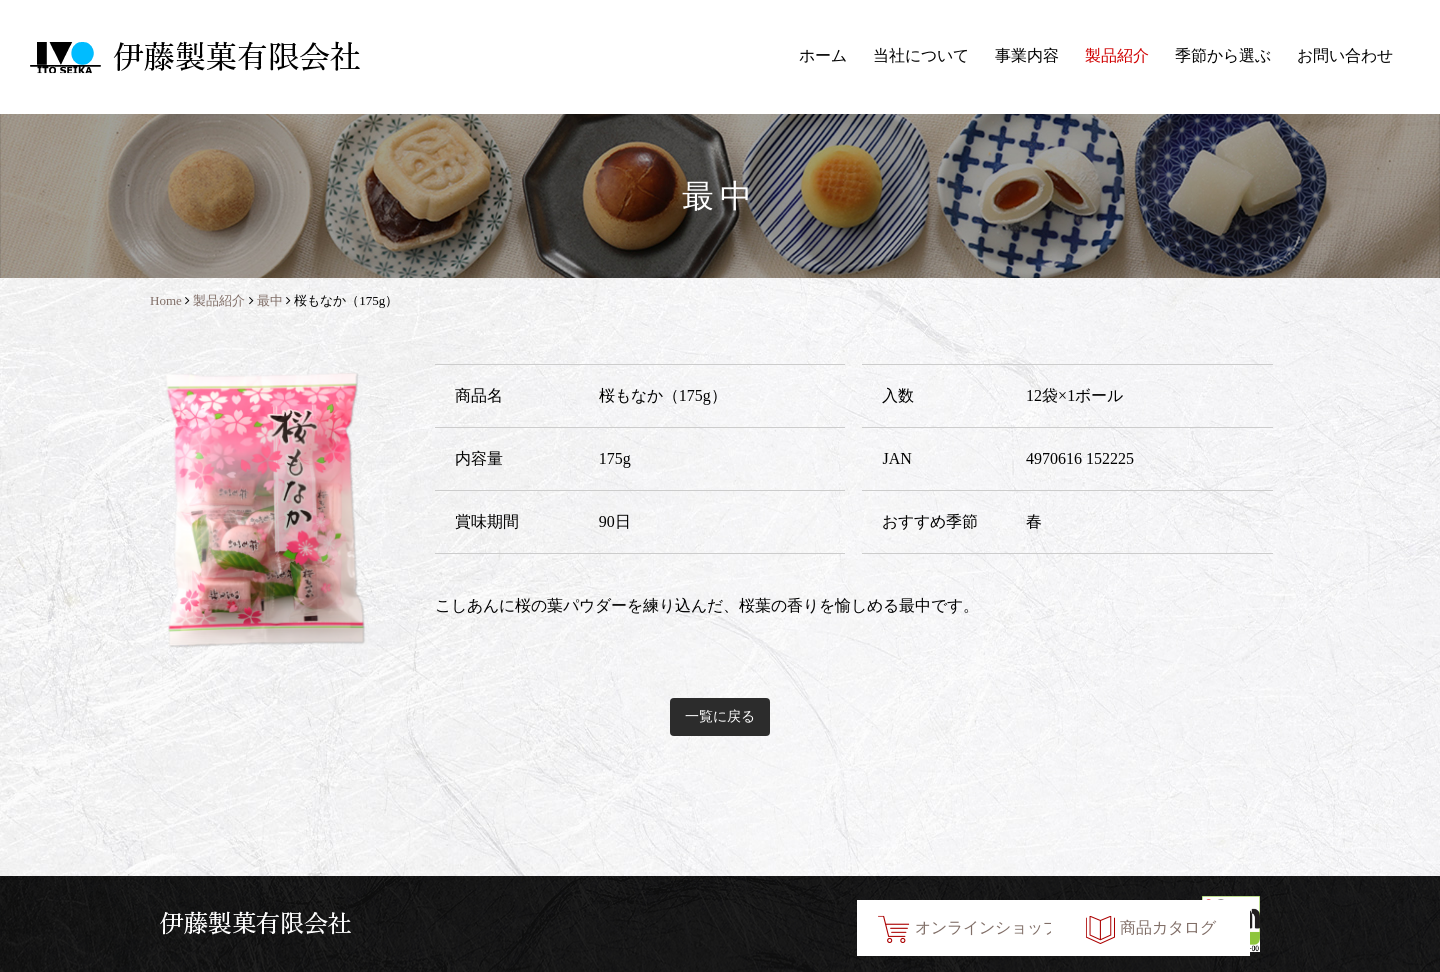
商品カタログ (1081, 923)
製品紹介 (1117, 55)
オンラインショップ (824, 923)
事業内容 (1027, 55)
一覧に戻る (720, 716)
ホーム (823, 55)
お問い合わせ (1345, 55)
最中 (270, 300)
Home (166, 300)
